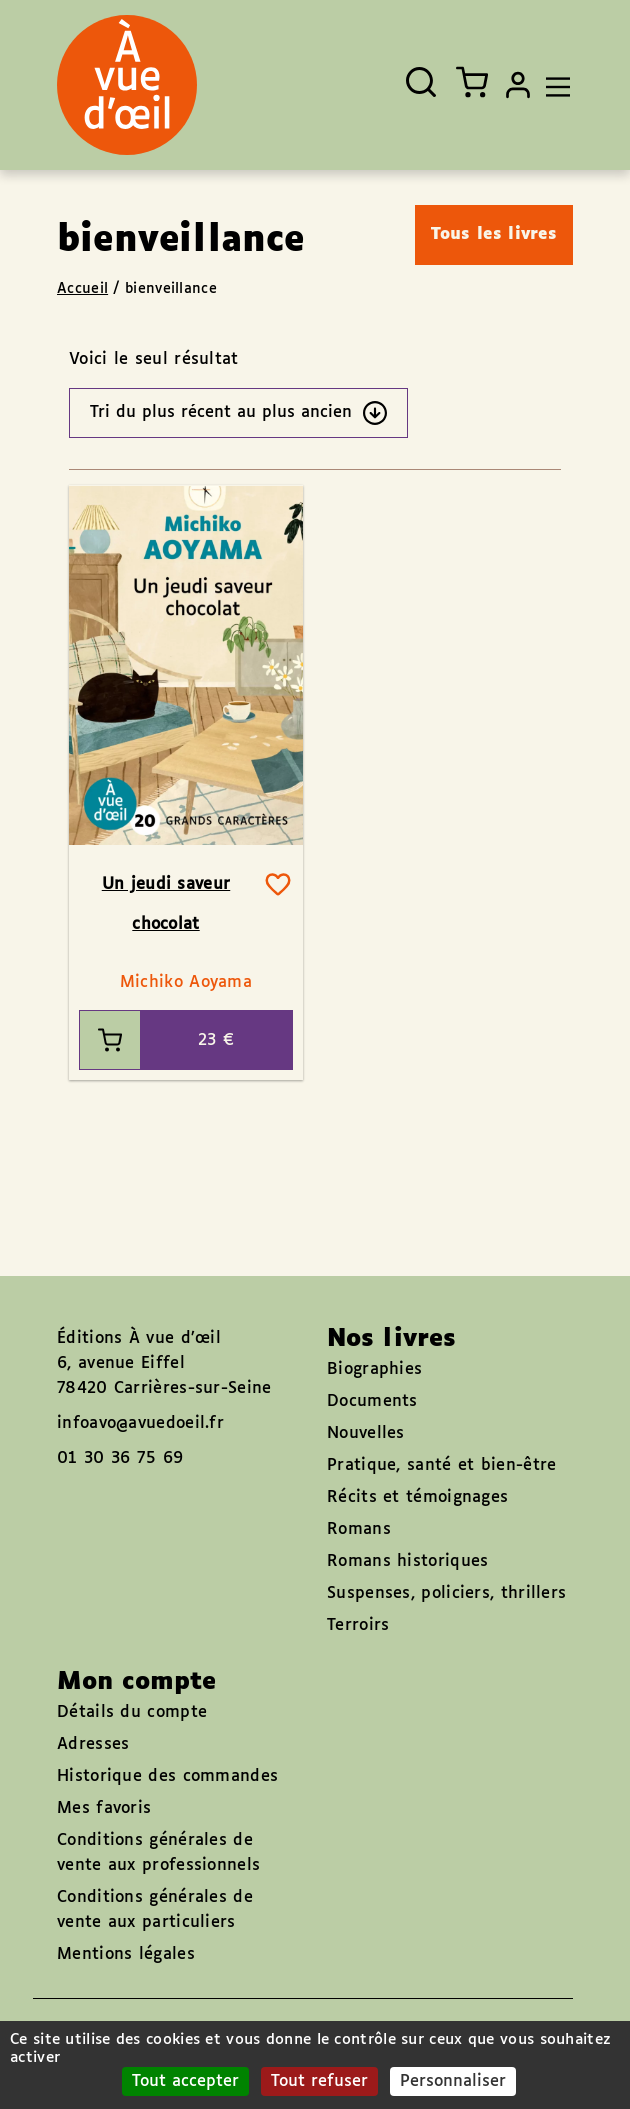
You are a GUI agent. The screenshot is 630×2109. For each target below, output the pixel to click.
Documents (372, 1401)
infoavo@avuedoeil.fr (140, 1423)
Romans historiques (407, 1561)
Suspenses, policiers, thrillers (446, 1593)
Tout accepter (185, 2081)
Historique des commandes (167, 1776)
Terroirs (358, 1625)
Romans (359, 1529)
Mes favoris (104, 1808)
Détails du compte (132, 1712)
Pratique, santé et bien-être (441, 1465)
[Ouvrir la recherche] (421, 82)
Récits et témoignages (417, 1497)
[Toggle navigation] (553, 85)
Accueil (82, 289)
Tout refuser (319, 2081)
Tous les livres (494, 234)
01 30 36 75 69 (120, 1458)
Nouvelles (366, 1433)
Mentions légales (126, 1954)
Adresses (93, 1744)
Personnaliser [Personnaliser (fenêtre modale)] (453, 2081)
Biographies (374, 1369)
